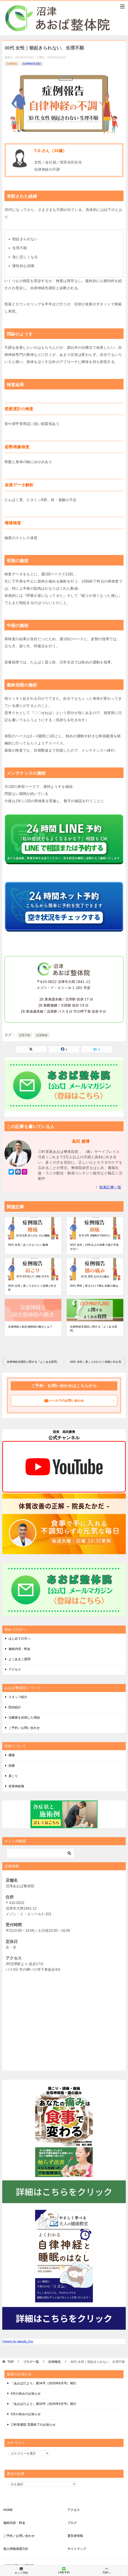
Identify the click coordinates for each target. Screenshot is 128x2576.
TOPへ (106, 2570)
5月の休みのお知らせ (26, 2414)
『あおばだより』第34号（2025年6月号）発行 (43, 2383)
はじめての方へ (19, 1638)
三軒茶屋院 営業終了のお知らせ (33, 2424)
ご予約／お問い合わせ (24, 1728)
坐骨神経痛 (16, 1786)
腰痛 (12, 1755)
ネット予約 (21, 2570)
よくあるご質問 (19, 1659)
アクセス (15, 1669)
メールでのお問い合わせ (79, 1401)
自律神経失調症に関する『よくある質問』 (93, 1328)
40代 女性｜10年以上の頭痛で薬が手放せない (94, 1246)
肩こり (13, 1776)
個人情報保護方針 (15, 2548)
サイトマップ (76, 2548)
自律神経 (41, 1035)
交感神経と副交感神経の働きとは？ (30, 1326)
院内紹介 (15, 1707)
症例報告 (11, 63)
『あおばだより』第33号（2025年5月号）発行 (43, 2404)
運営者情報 (75, 2536)
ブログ (72, 2523)
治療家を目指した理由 (24, 1717)
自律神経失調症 (31, 63)
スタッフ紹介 (18, 1697)
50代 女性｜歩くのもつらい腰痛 (28, 1244)
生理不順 (24, 1035)
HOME (8, 2510)
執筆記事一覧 (110, 1187)
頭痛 (12, 1765)
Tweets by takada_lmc (17, 2341)
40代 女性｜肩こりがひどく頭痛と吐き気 (32, 1287)
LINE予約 (64, 2570)
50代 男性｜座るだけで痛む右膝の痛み (94, 1285)
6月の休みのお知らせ (26, 2393)
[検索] (40, 1853)
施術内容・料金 (19, 1649)
